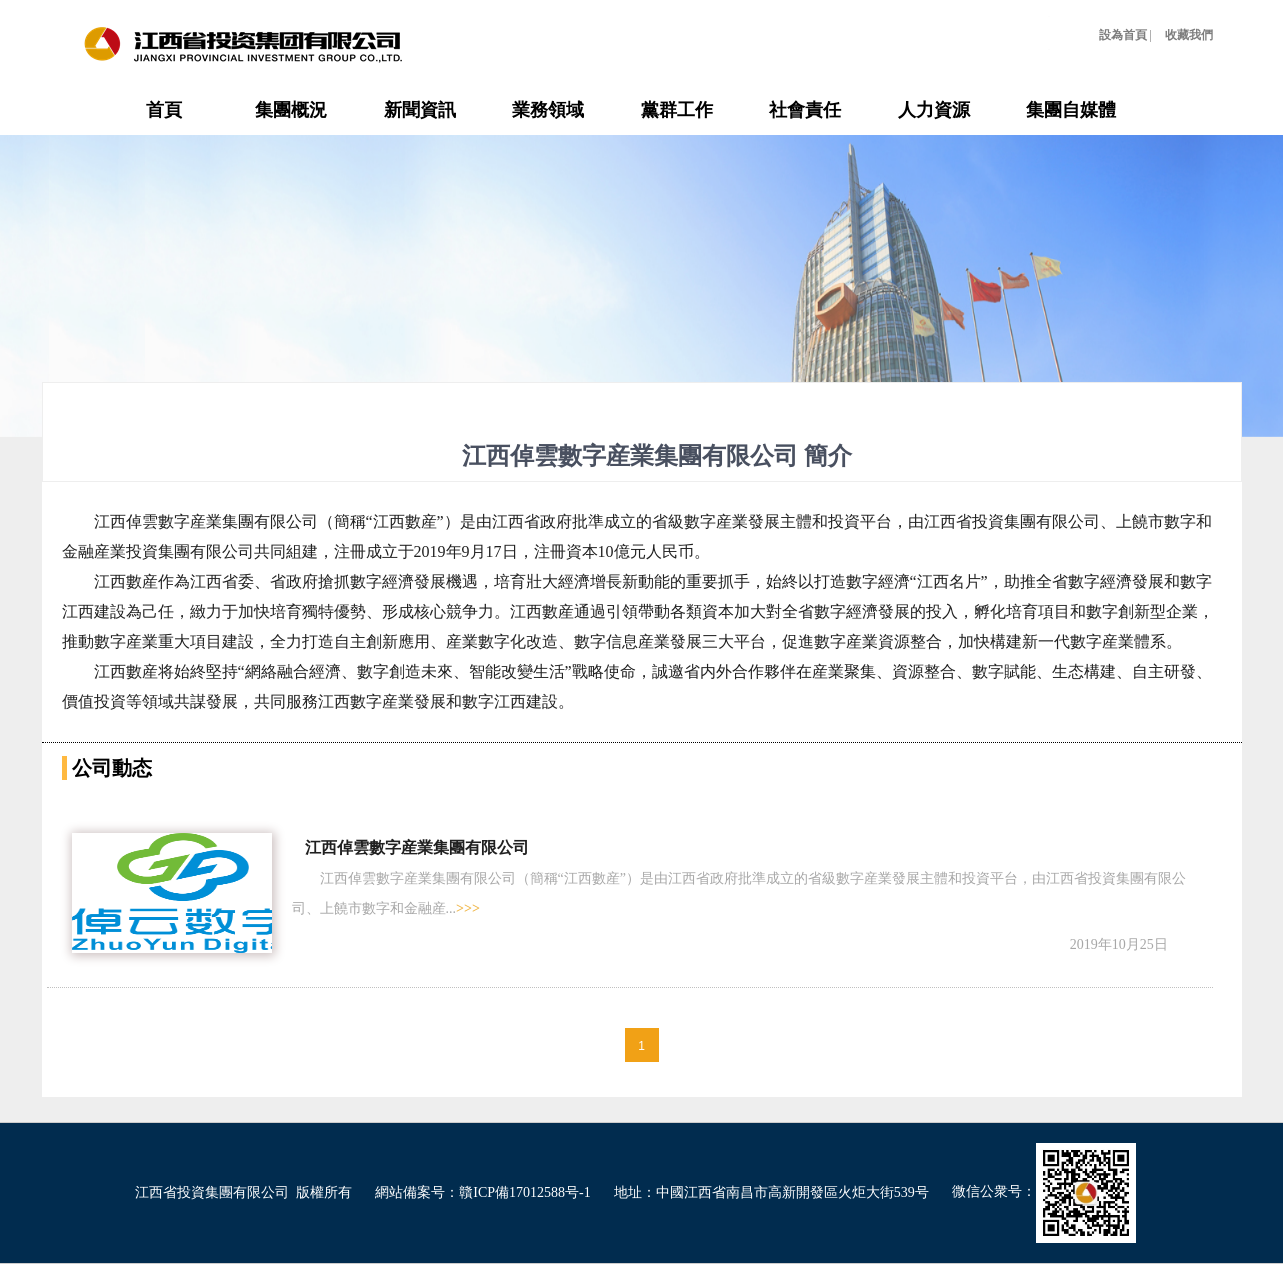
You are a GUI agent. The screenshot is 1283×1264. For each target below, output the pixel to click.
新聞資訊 (420, 110)
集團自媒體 (1071, 110)
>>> (468, 908)
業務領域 (548, 110)
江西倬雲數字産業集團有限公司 (417, 847)
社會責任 (805, 110)
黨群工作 (677, 110)
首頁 (164, 110)
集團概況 (291, 110)
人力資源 (934, 110)
